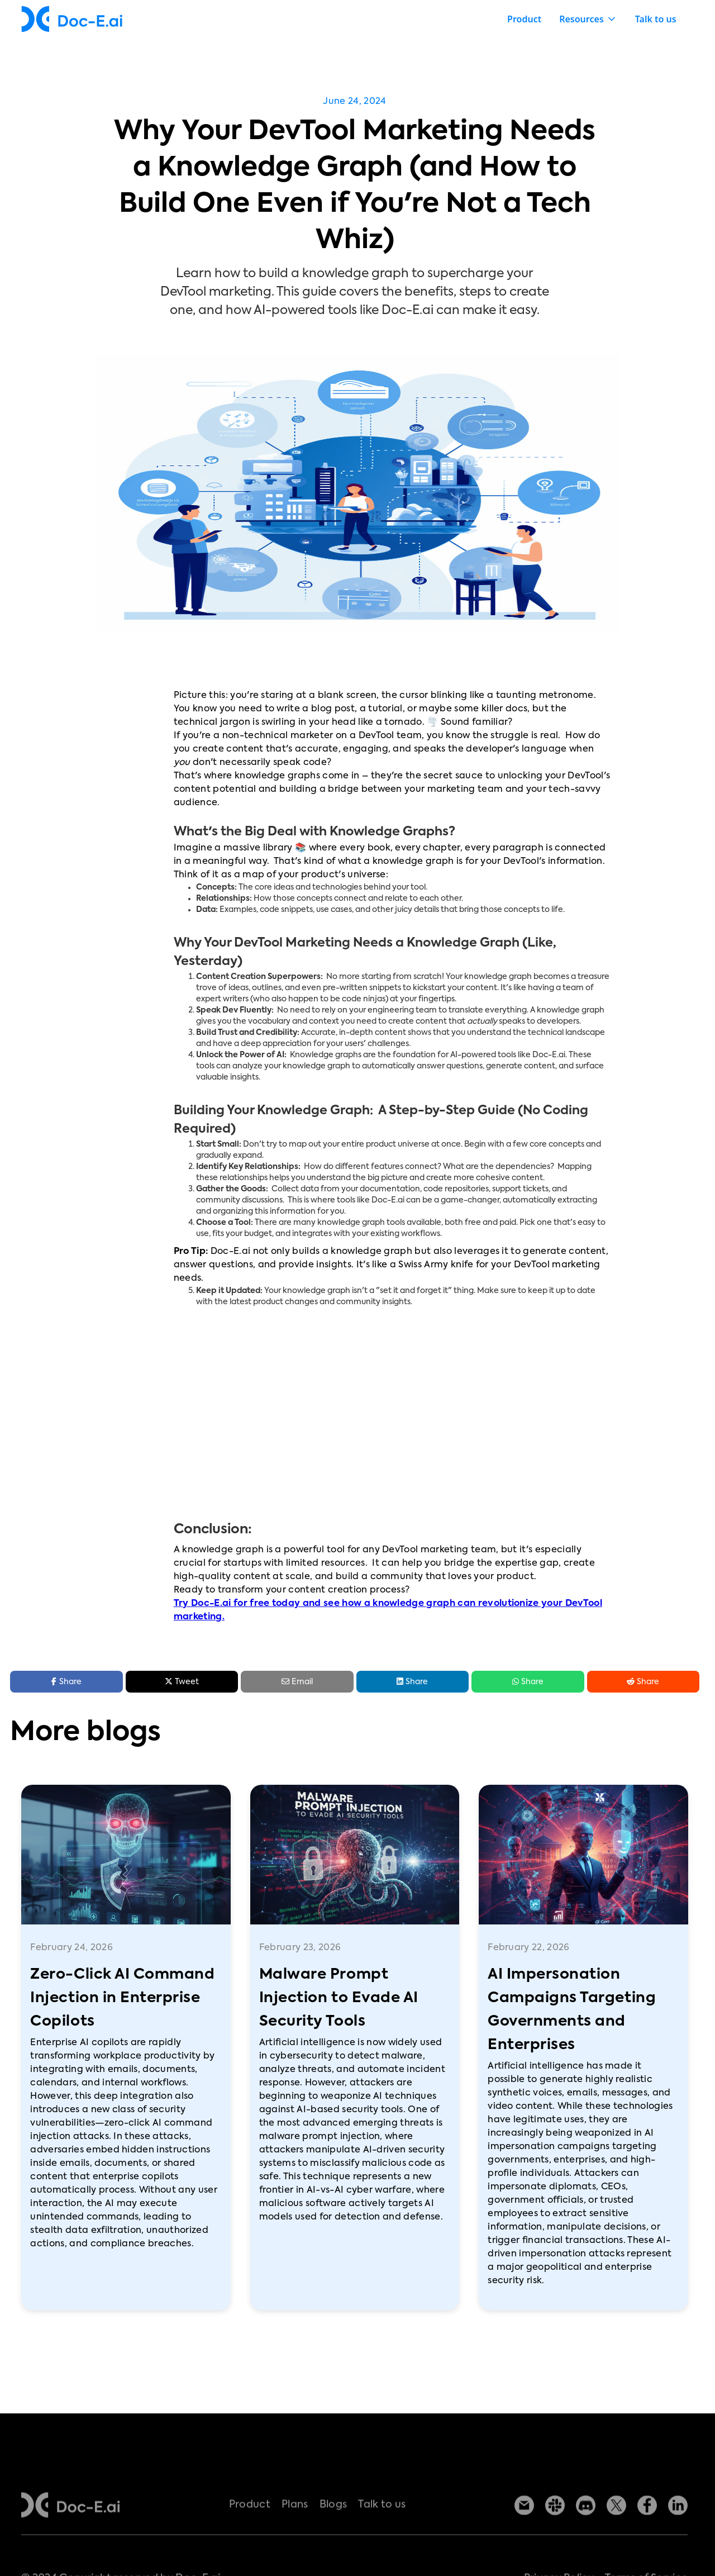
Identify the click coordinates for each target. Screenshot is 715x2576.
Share (412, 1681)
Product (524, 19)
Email (297, 1681)
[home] (71, 19)
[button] (588, 19)
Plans (295, 2535)
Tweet (182, 1681)
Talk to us (655, 19)
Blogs (333, 2535)
